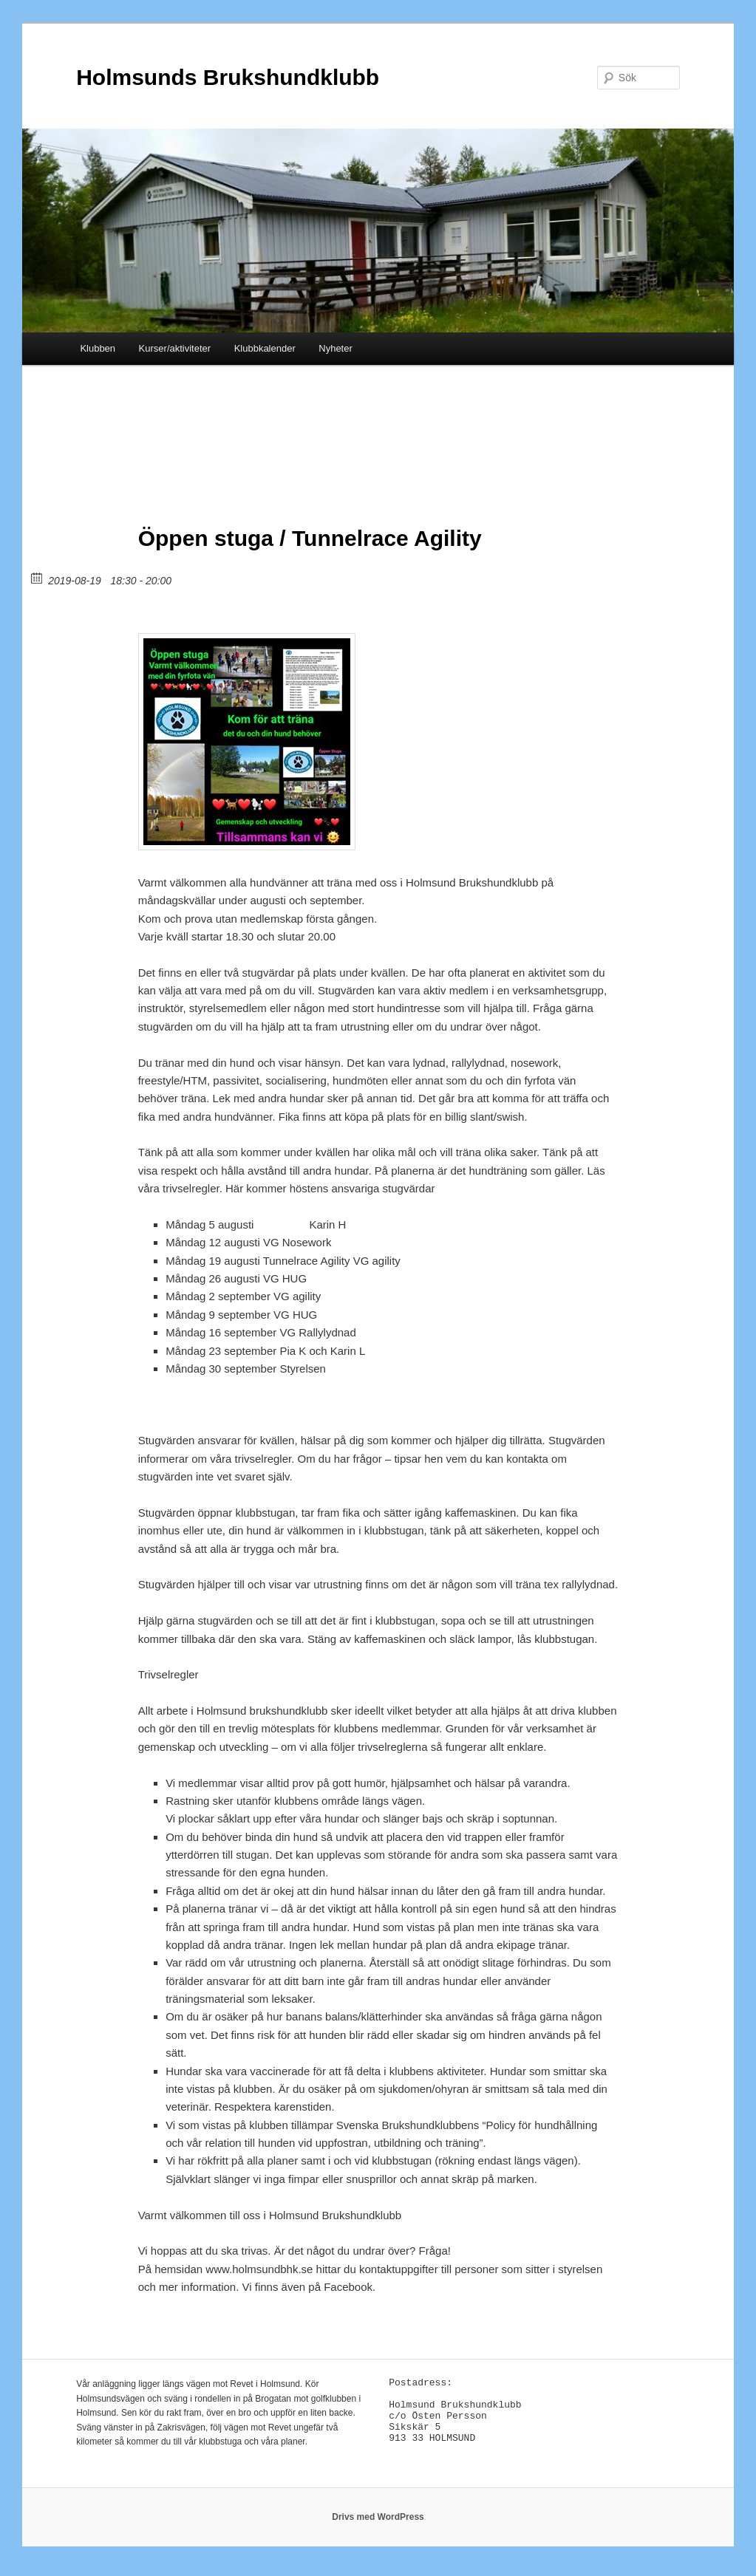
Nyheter (336, 348)
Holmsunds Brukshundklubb (227, 77)
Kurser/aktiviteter (175, 348)
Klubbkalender (265, 348)
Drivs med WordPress (378, 2524)
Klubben (97, 348)
